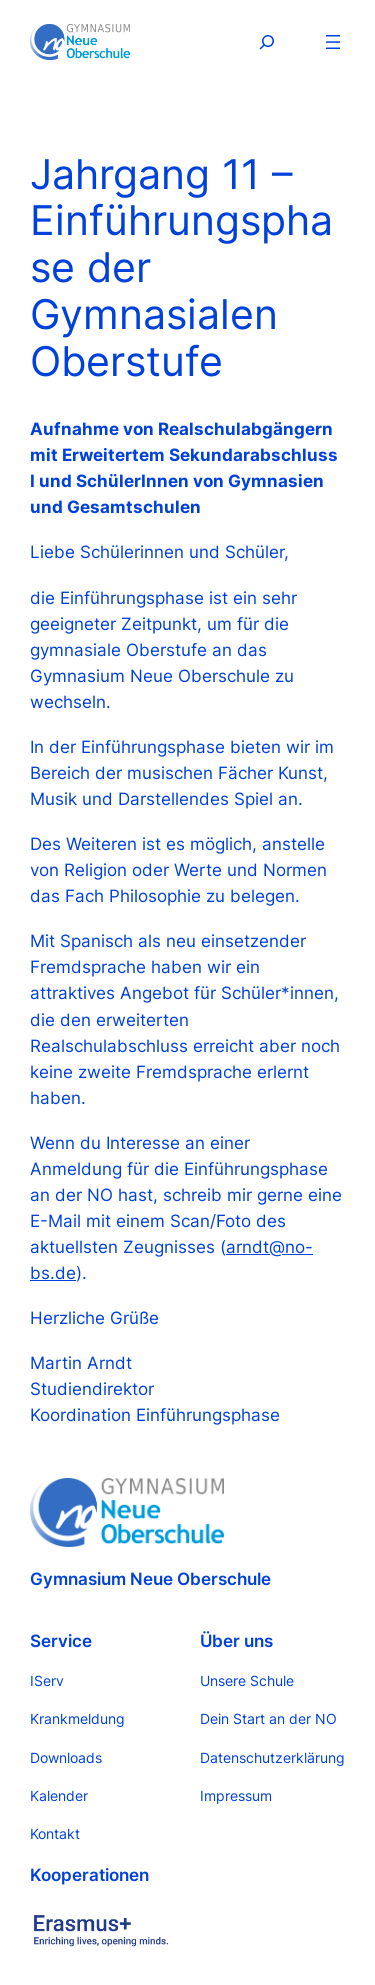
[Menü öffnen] (333, 42)
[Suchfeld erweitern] (267, 41)
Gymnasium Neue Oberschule (150, 1579)
